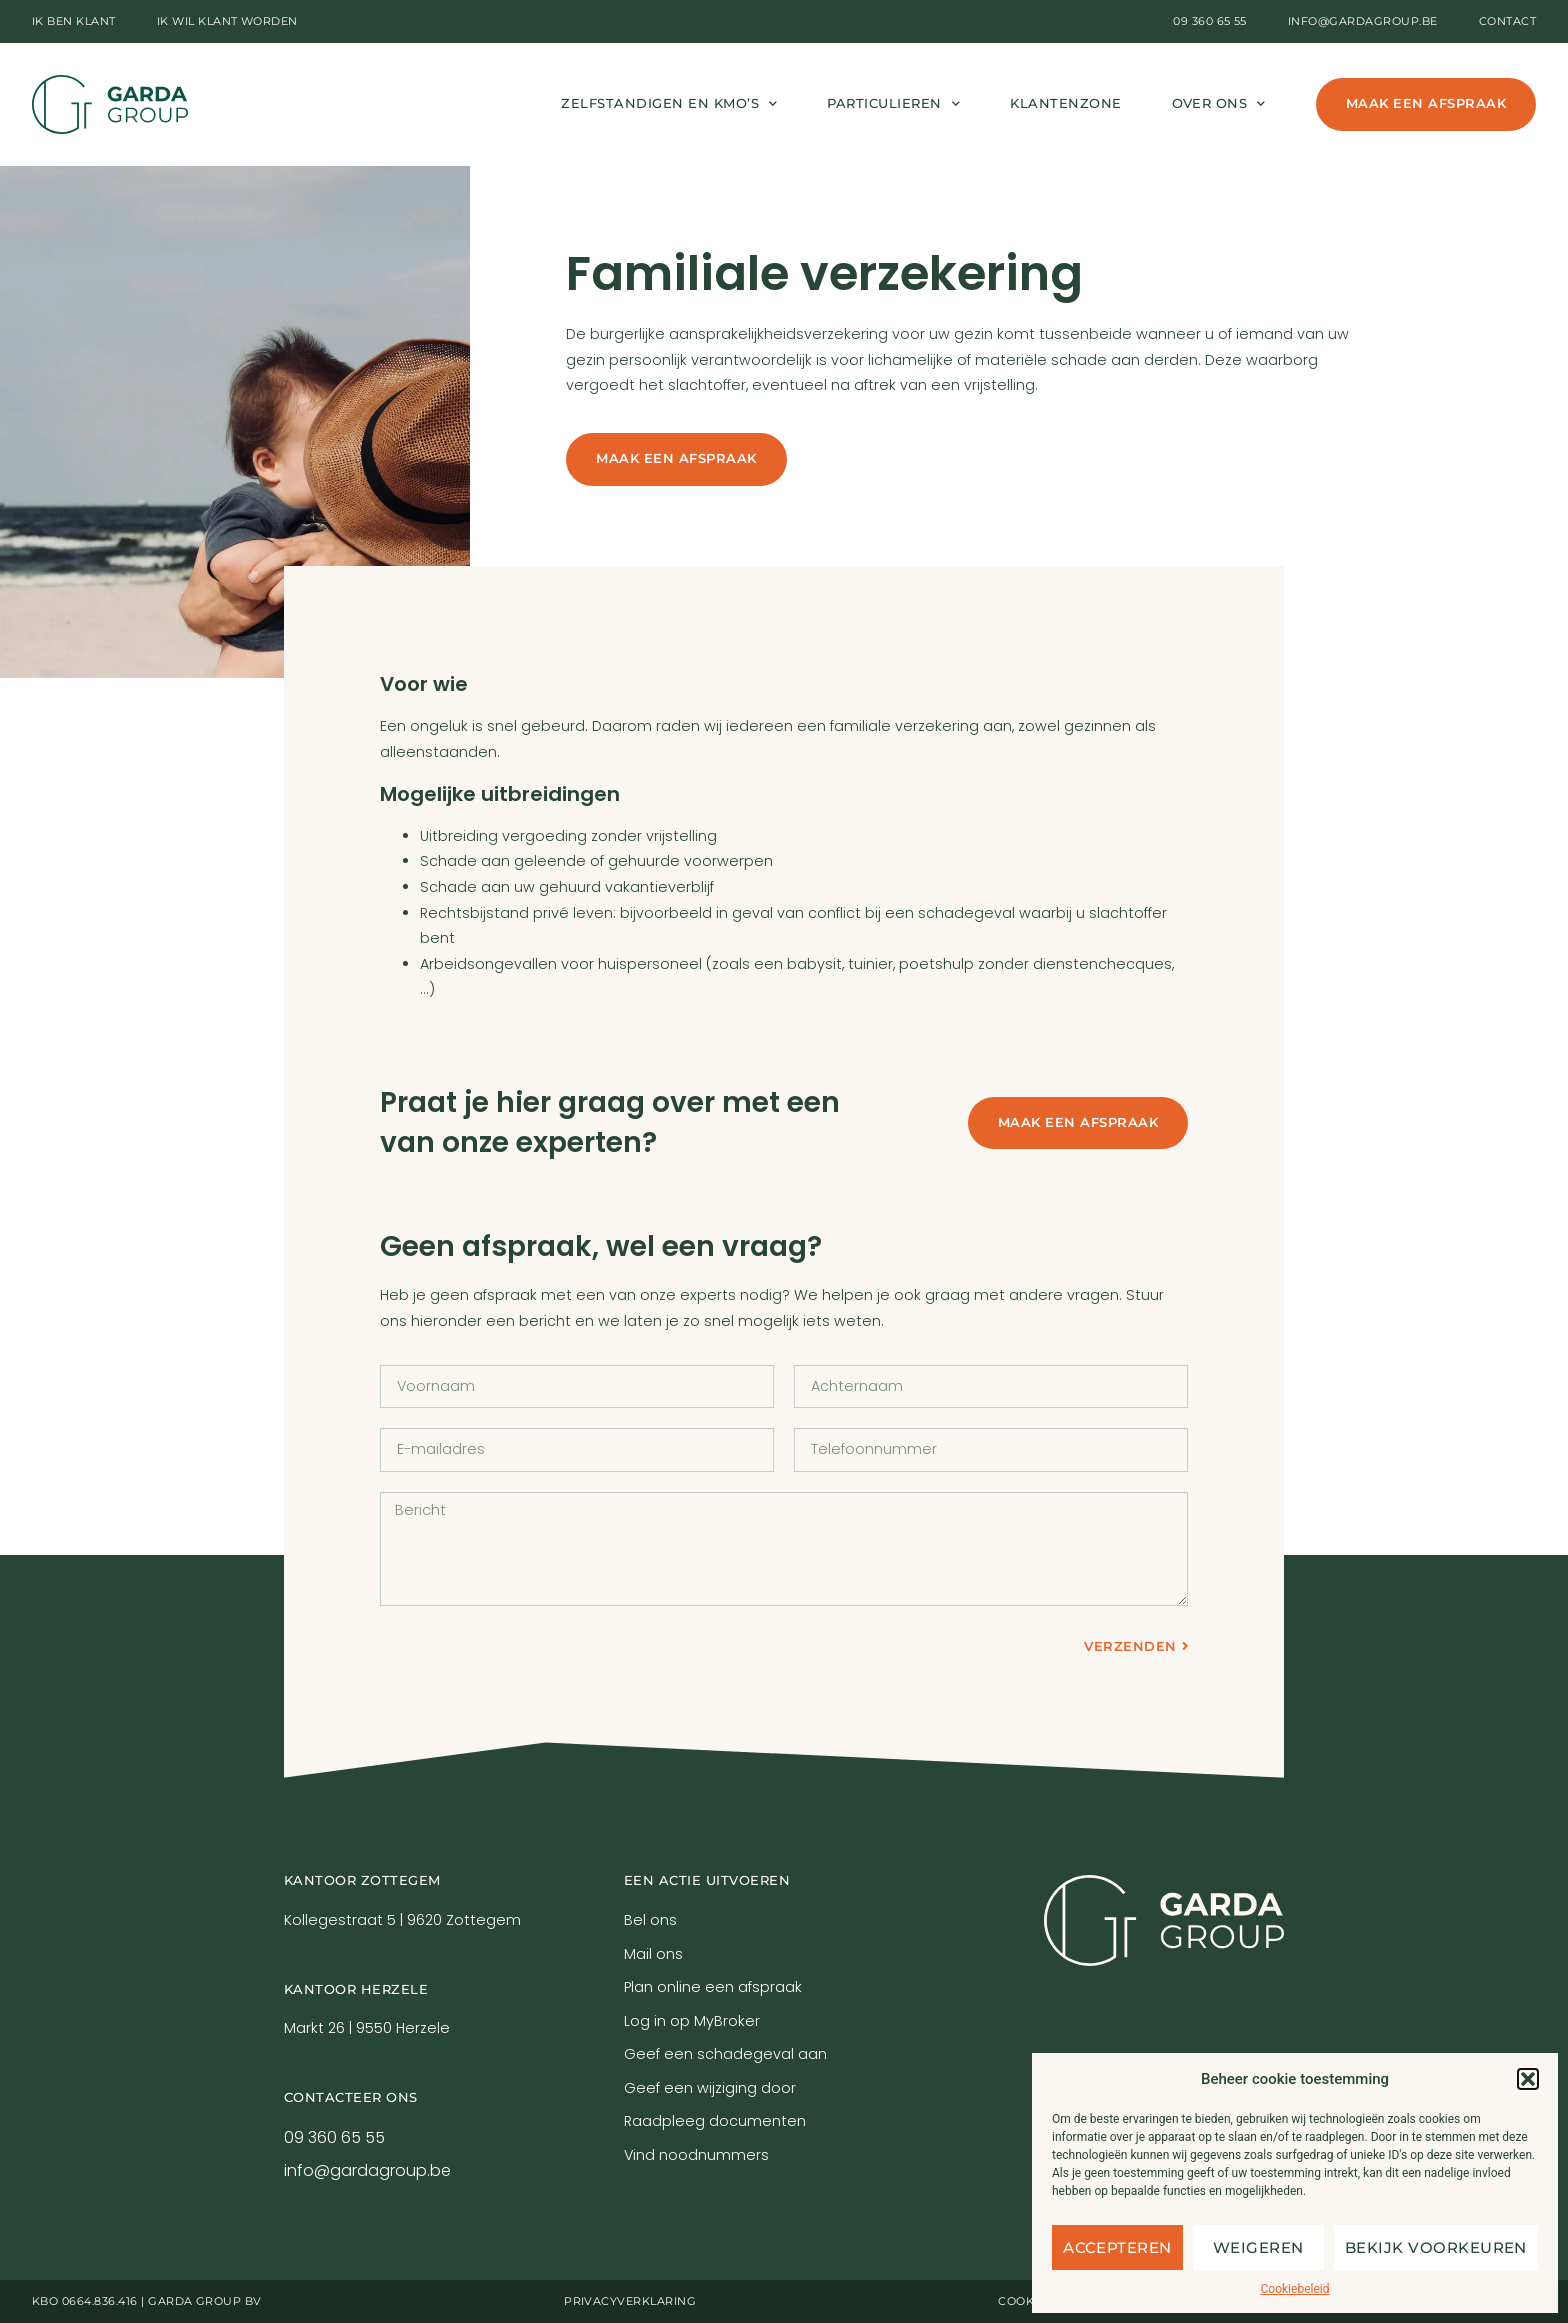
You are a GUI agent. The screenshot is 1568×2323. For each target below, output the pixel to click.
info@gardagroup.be (1363, 21)
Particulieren (893, 104)
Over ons (1219, 104)
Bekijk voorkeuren (1436, 2247)
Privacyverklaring (630, 2301)
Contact (1507, 21)
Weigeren (1258, 2247)
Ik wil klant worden (227, 21)
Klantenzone (1065, 103)
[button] (1528, 2079)
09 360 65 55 (1210, 21)
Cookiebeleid (1295, 2289)
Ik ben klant (74, 21)
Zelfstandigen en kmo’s (669, 104)
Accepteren (1117, 2247)
